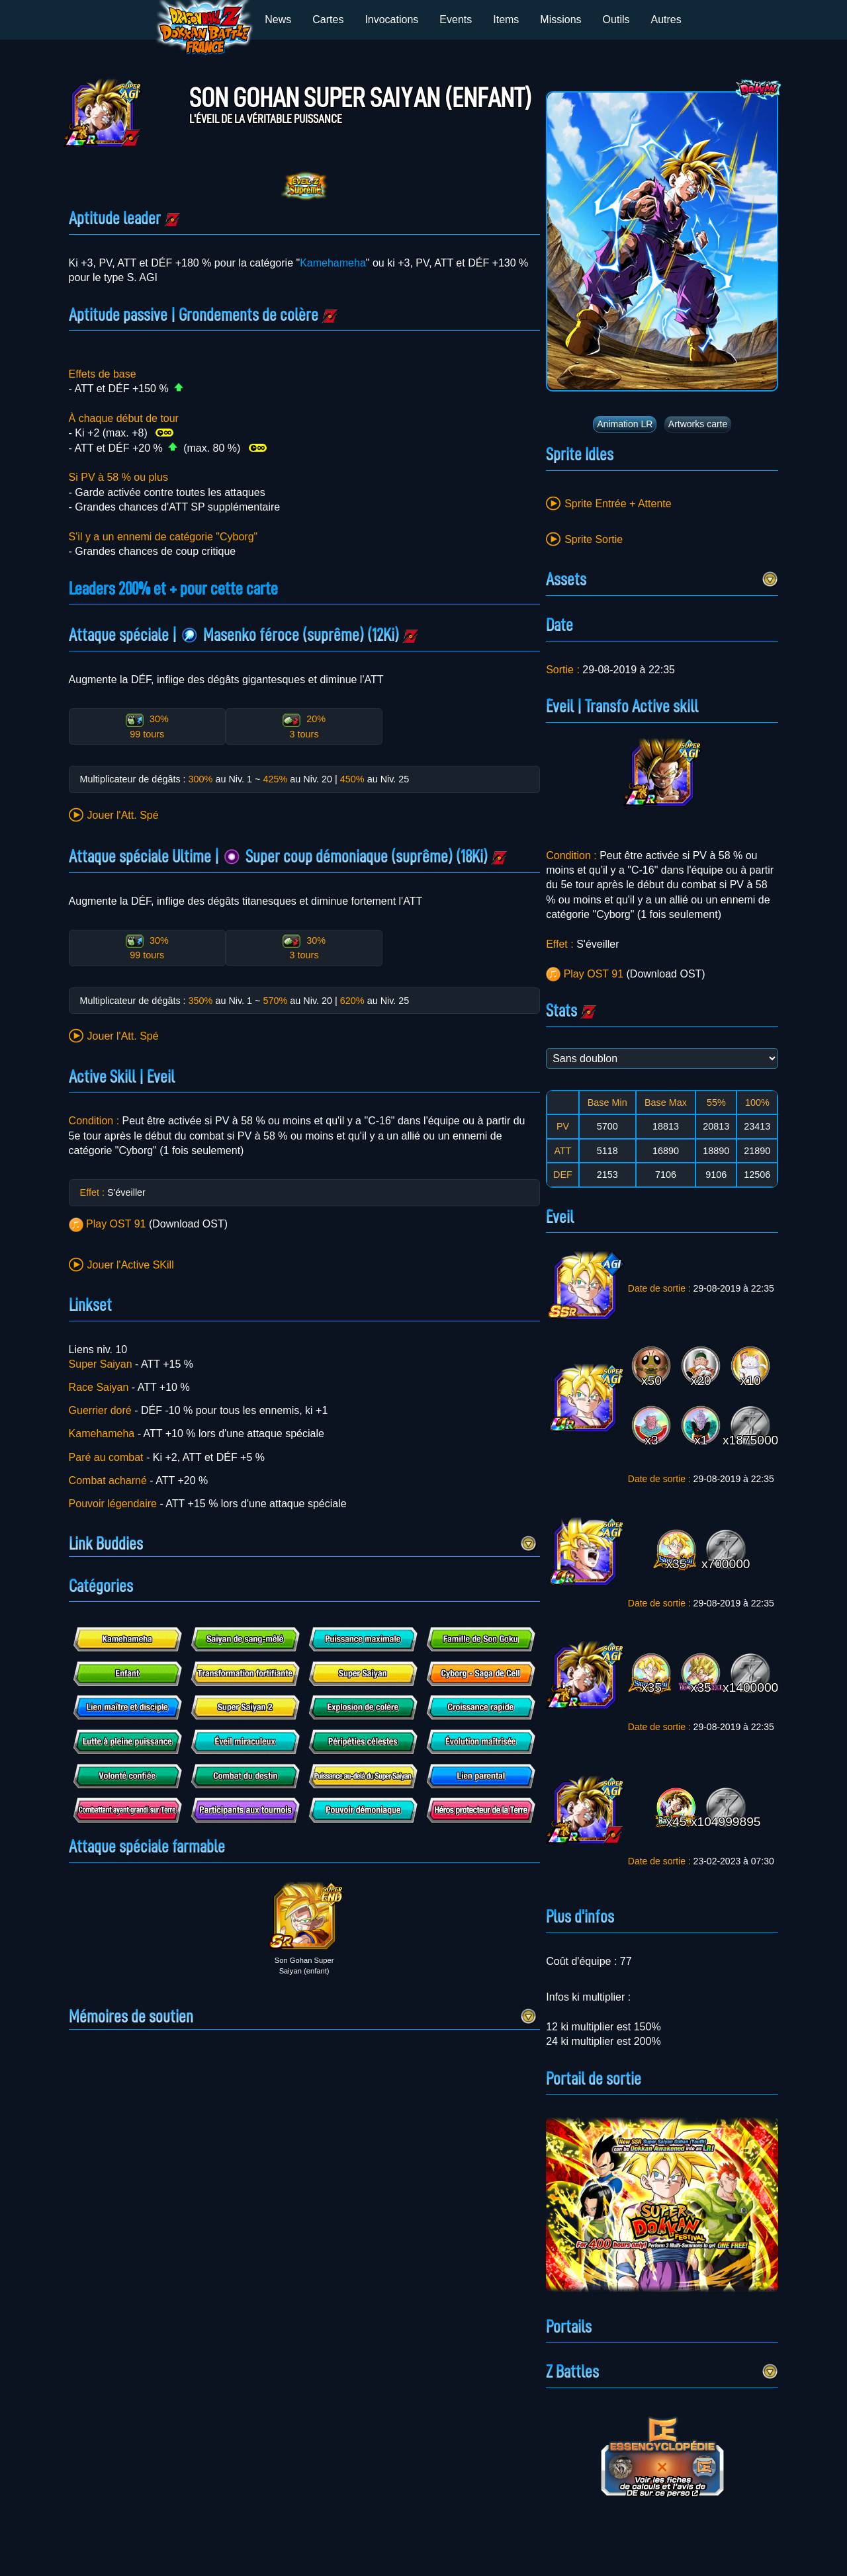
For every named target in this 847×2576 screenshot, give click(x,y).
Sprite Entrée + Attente (617, 503)
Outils (616, 19)
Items (506, 19)
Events (455, 19)
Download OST (188, 1223)
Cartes (327, 19)
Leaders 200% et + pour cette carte (173, 589)
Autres (666, 19)
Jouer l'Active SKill (130, 1264)
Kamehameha (333, 263)
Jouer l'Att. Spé (123, 815)
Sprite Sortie (593, 539)
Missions (560, 19)
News (278, 19)
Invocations (391, 19)
